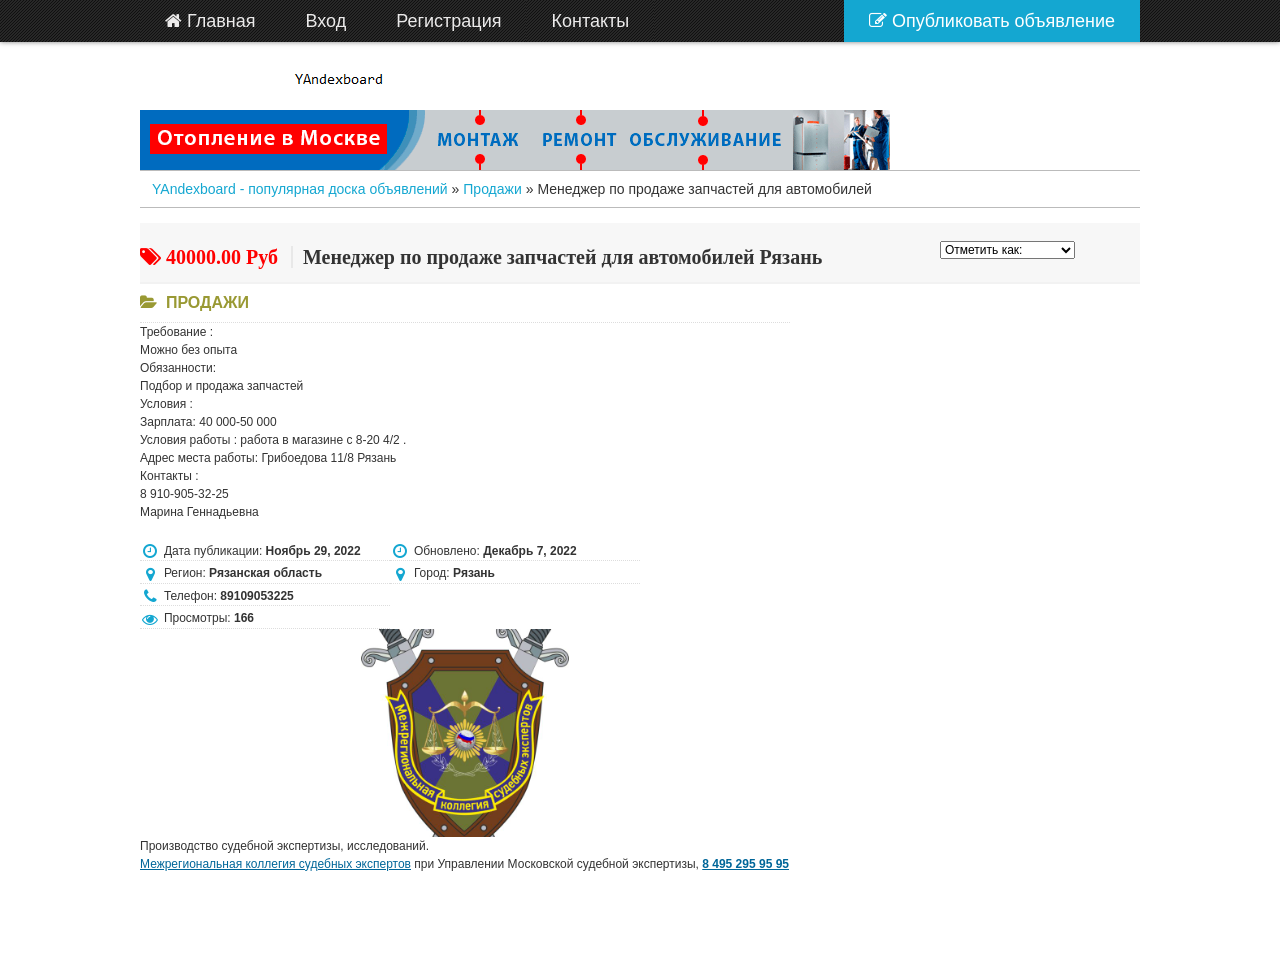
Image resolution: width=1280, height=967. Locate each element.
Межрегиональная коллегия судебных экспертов (275, 864)
